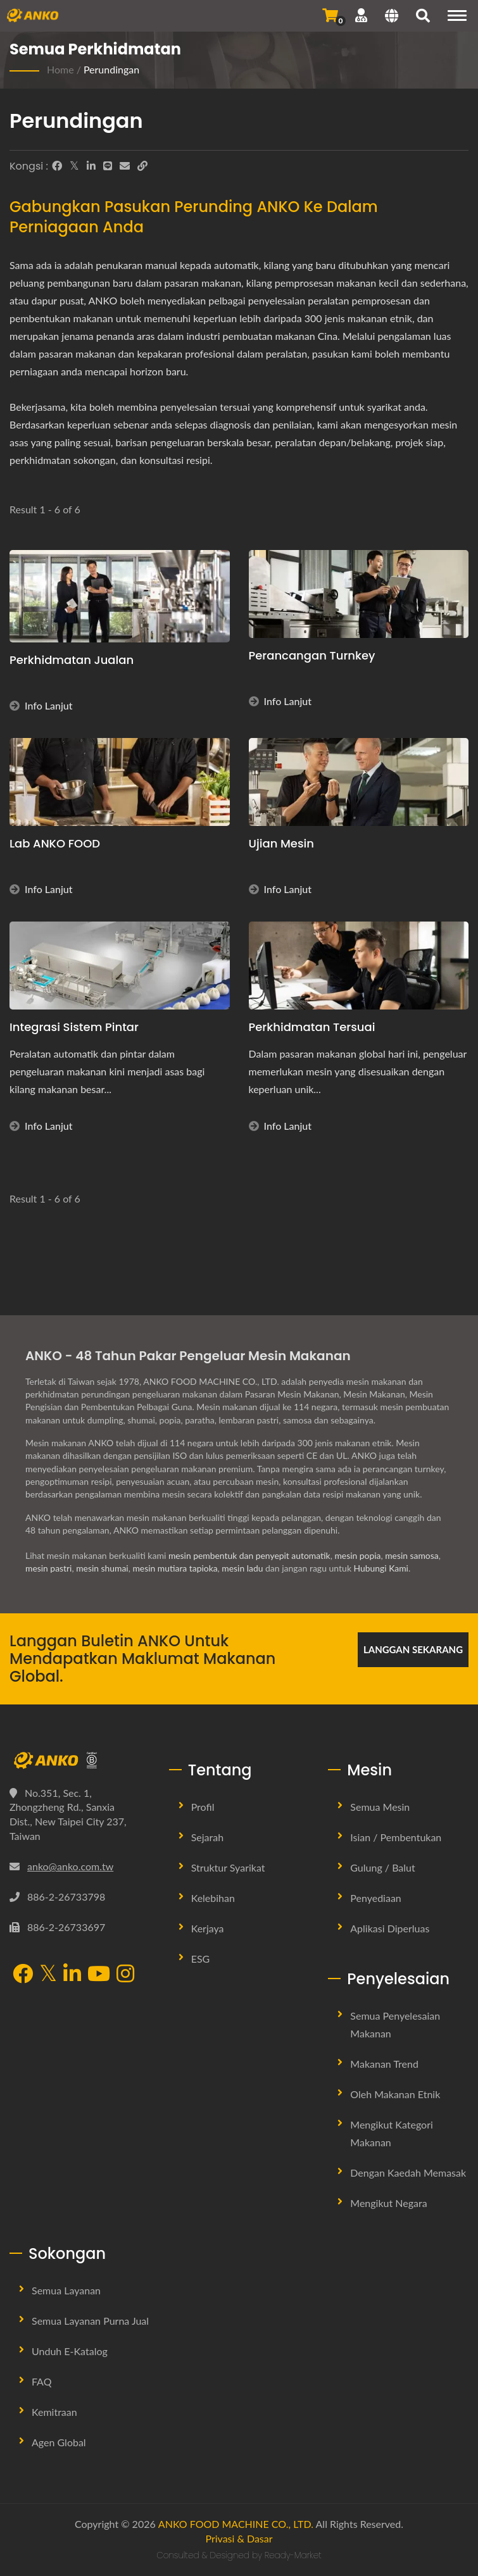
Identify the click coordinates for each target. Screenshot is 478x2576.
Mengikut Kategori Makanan (391, 2133)
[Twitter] (74, 166)
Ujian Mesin (282, 843)
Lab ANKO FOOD (54, 843)
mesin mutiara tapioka (176, 1568)
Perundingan (111, 69)
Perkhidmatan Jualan (71, 660)
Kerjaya (207, 1928)
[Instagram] (125, 1974)
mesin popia (359, 1555)
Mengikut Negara (388, 2203)
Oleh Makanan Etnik (395, 2094)
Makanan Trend (384, 2064)
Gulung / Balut (382, 1867)
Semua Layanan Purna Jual (90, 2321)
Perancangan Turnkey (312, 655)
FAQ (41, 2381)
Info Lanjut (41, 705)
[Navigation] (457, 15)
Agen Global (59, 2442)
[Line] (107, 166)
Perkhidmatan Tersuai (312, 1027)
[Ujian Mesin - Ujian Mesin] (359, 782)
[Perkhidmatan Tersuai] (359, 966)
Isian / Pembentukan (395, 1837)
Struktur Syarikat (228, 1867)
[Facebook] (57, 166)
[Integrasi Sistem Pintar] (119, 966)
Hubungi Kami (383, 1568)
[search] (423, 17)
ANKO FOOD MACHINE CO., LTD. (235, 2524)
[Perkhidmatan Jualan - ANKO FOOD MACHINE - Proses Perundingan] (119, 596)
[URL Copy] (142, 166)
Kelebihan (213, 1898)
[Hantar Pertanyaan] (330, 15)
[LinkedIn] (91, 166)
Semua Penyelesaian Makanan (395, 2024)
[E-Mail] (125, 166)
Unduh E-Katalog (70, 2351)
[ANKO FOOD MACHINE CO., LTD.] (79, 1760)
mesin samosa (414, 1555)
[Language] (392, 17)
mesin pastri (48, 1568)
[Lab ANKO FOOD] (119, 782)
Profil (203, 1807)
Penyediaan (375, 1898)
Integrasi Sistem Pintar (74, 1027)
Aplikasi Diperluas (389, 1928)
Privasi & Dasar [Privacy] (238, 2538)
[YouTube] (98, 1974)
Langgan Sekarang (413, 1649)
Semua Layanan (66, 2290)
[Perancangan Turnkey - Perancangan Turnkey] (359, 594)
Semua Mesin (380, 1807)
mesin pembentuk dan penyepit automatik (250, 1555)
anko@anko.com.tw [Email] (70, 1866)
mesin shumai (103, 1568)
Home (60, 69)
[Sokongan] (361, 15)
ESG (200, 1959)
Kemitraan (54, 2412)
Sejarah (207, 1837)
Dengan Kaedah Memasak (408, 2172)
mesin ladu (244, 1568)
